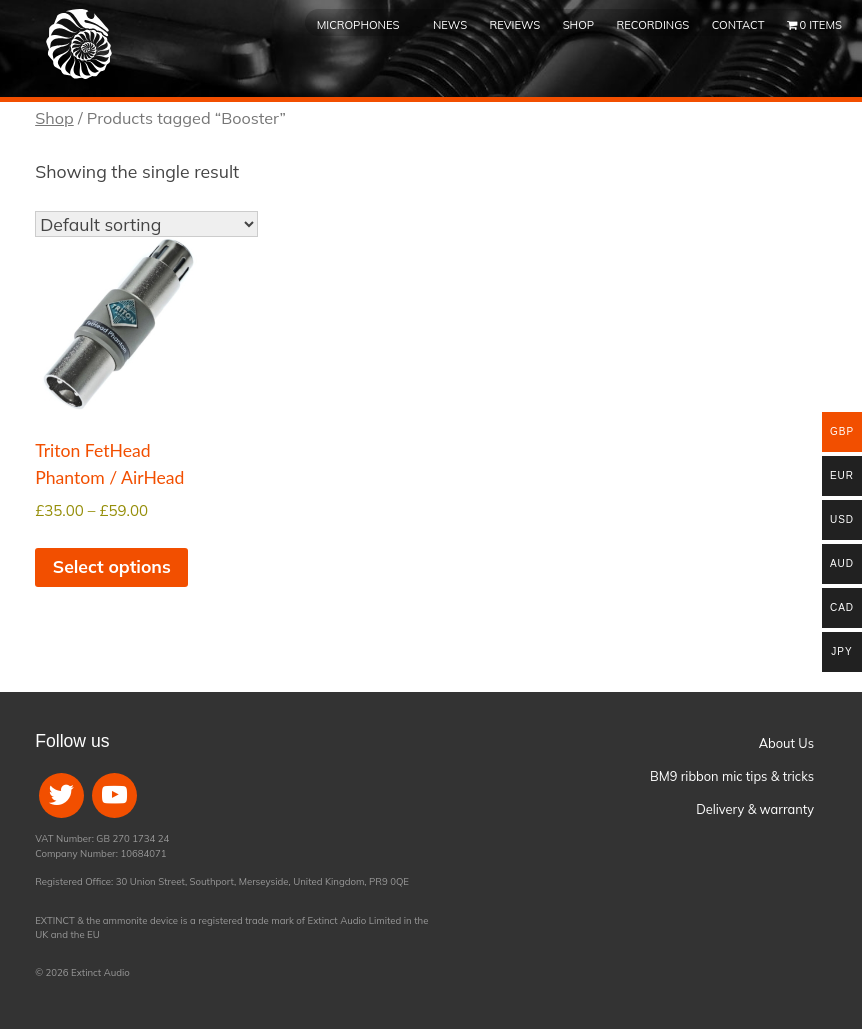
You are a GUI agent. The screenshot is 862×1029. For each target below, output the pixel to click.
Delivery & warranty (755, 809)
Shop (578, 25)
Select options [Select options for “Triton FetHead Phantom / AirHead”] (112, 566)
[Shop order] (146, 224)
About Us (786, 743)
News (450, 25)
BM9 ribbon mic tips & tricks (732, 776)
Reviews (515, 25)
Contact (738, 25)
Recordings (652, 25)
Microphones (358, 25)
